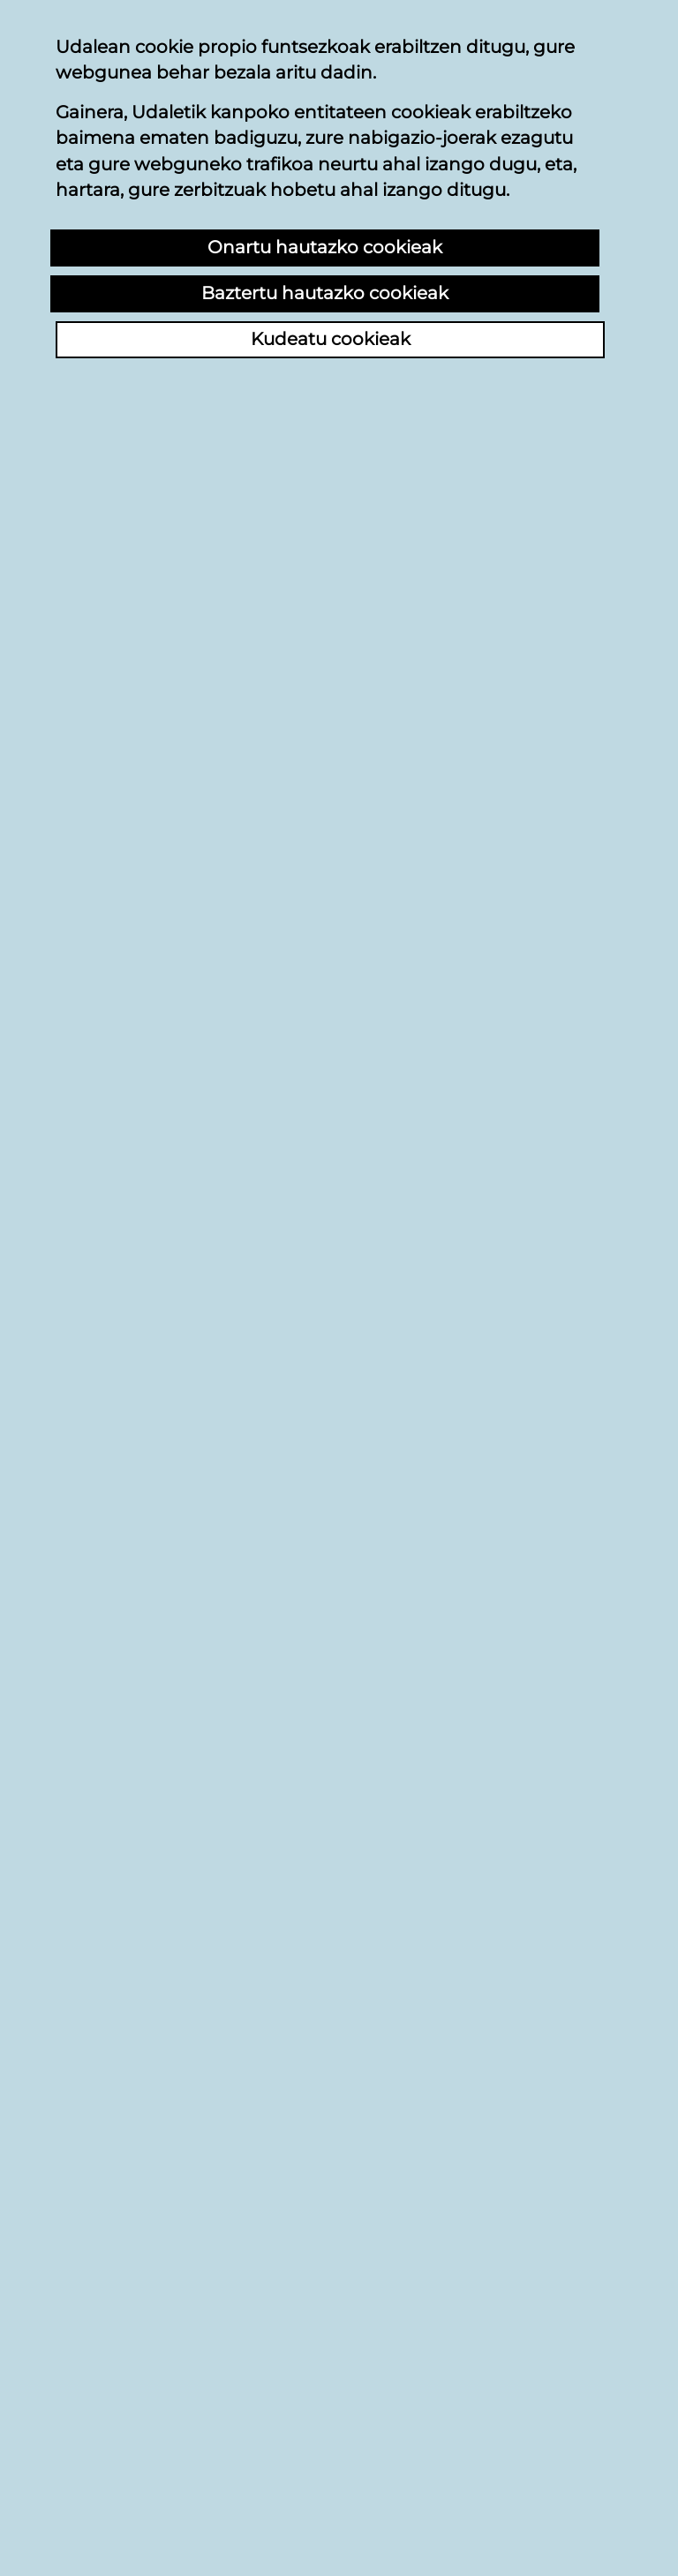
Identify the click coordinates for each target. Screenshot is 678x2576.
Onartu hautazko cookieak (324, 247)
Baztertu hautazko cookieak (324, 293)
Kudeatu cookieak (331, 338)
